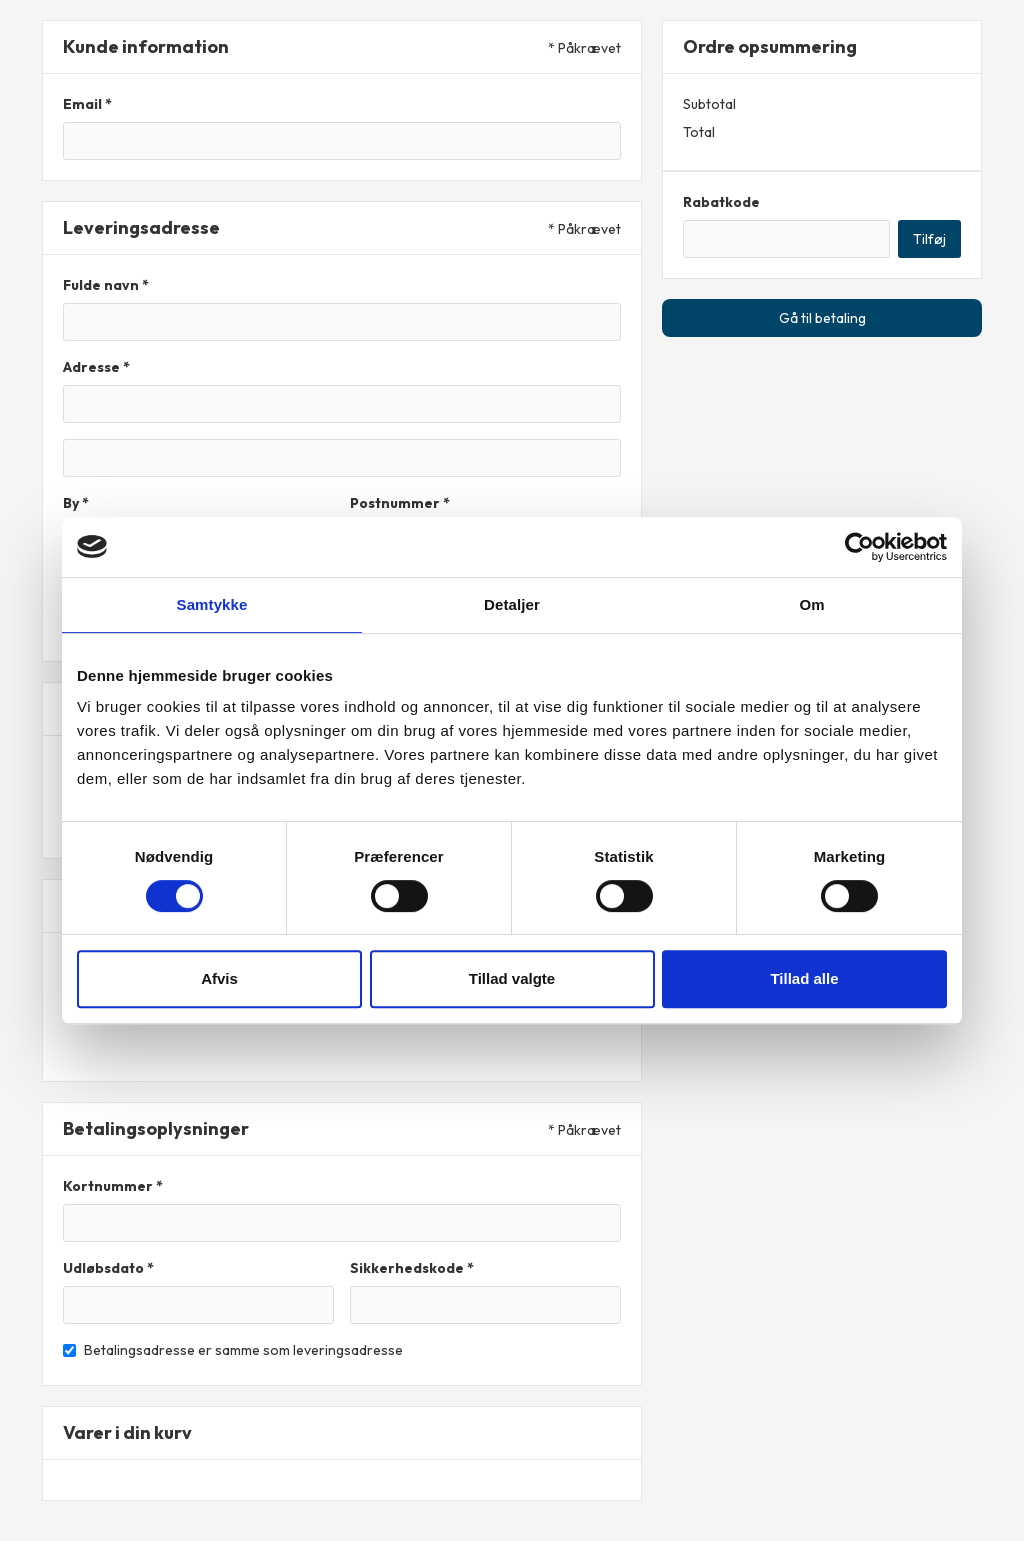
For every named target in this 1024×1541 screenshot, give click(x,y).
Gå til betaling (822, 318)
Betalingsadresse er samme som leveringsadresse (243, 1350)
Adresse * (96, 367)
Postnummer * (400, 503)
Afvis (219, 978)
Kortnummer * (113, 1186)
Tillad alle (804, 978)
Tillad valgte (512, 978)
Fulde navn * (106, 285)
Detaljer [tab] (512, 604)
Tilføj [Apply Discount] (929, 239)
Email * (87, 104)
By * (76, 503)
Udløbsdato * (108, 1268)
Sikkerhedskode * (412, 1268)
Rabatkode (721, 202)
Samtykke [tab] (212, 604)
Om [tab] (811, 604)
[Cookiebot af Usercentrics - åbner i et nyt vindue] (859, 547)
